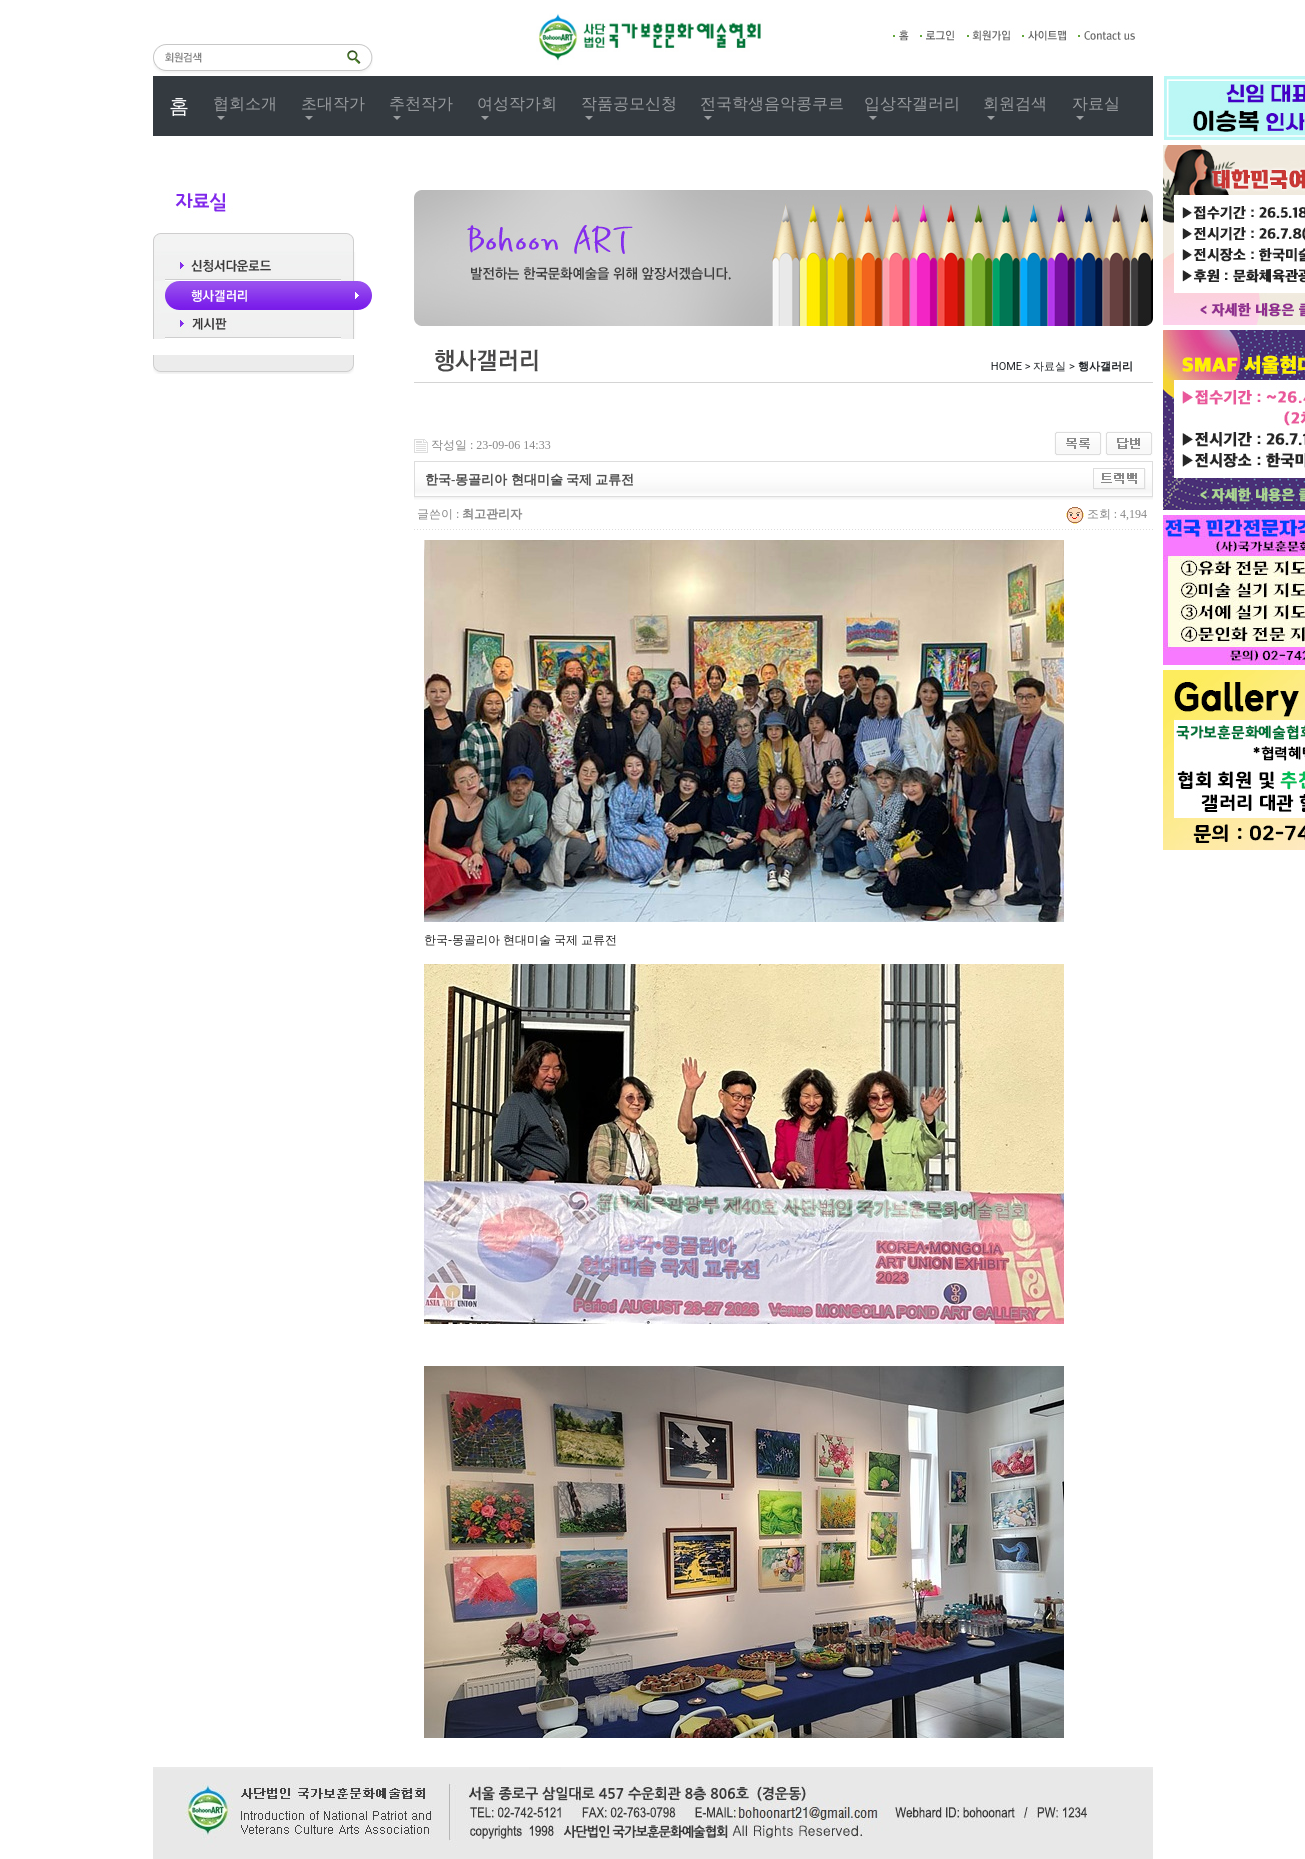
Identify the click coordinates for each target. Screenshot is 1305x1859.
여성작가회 (517, 103)
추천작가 (421, 103)
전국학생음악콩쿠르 (772, 103)
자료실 (1096, 103)
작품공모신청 (629, 103)
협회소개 (245, 103)
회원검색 (1015, 103)
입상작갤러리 (912, 103)
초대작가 (333, 103)
